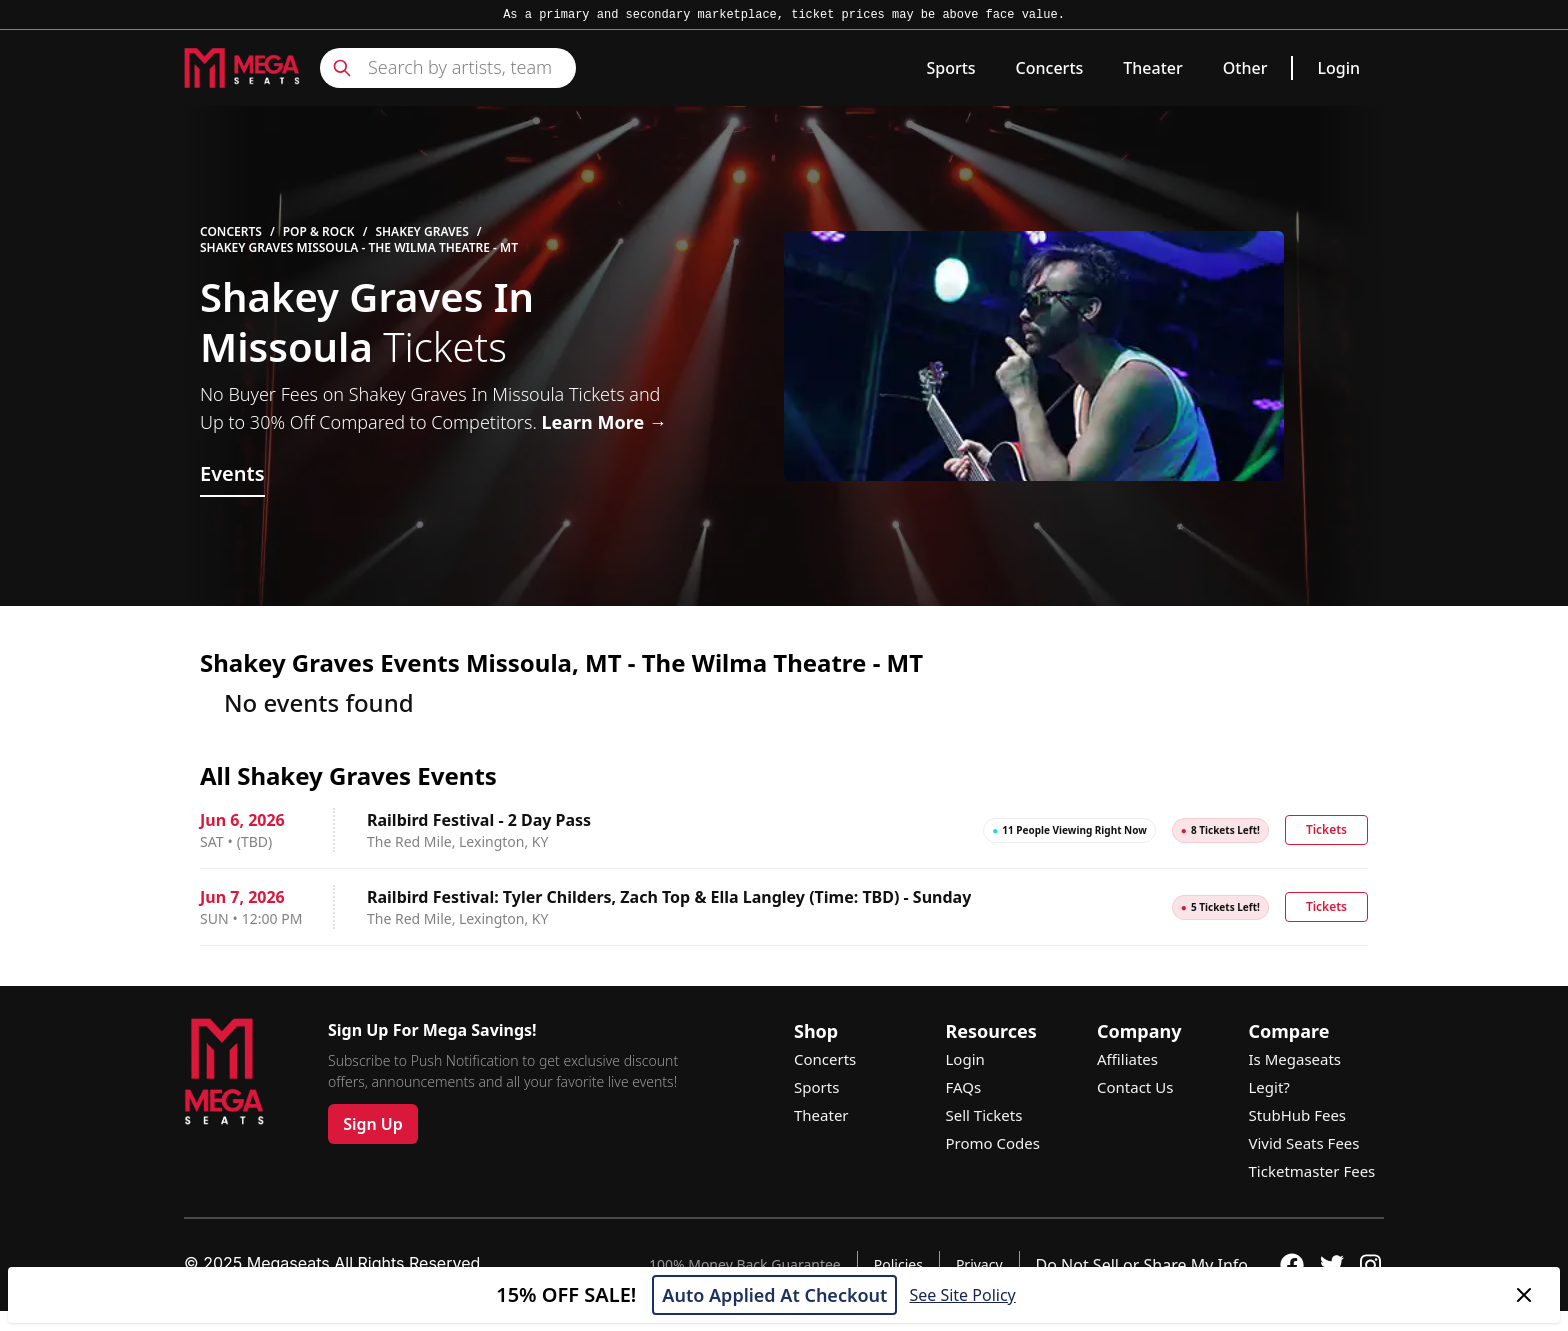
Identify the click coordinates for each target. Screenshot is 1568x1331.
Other (1245, 68)
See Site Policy (962, 1295)
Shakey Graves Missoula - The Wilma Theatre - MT (359, 248)
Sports (950, 68)
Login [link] (1338, 68)
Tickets (1326, 829)
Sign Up (373, 1124)
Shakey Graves (421, 232)
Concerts (1050, 68)
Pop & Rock (319, 232)
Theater (1152, 68)
